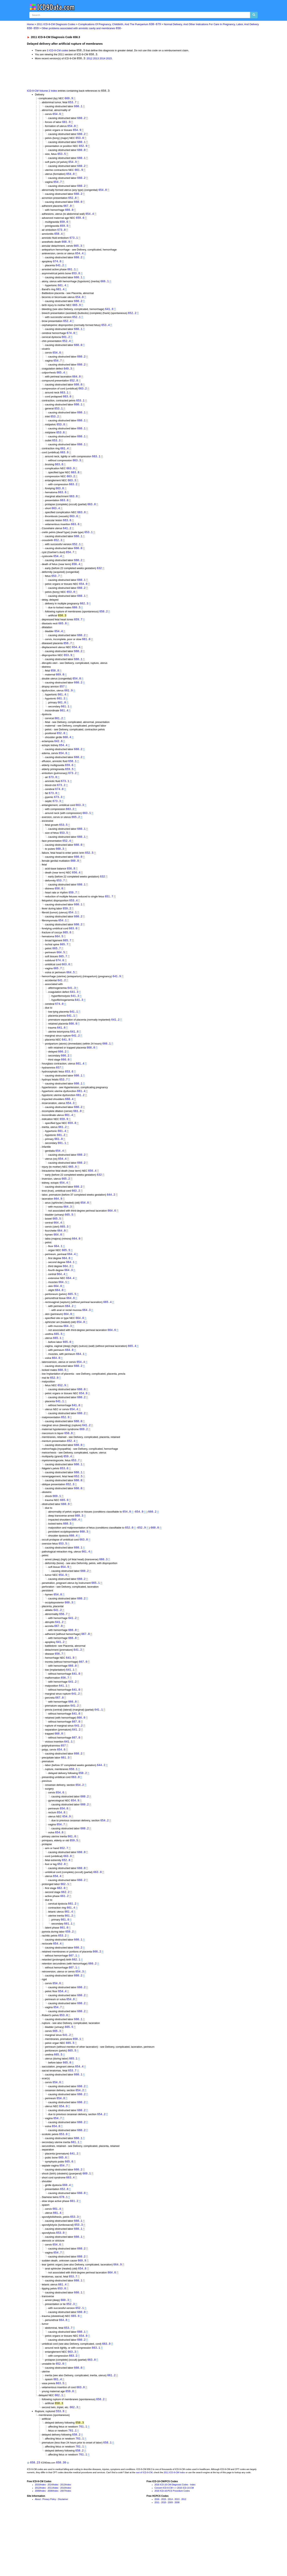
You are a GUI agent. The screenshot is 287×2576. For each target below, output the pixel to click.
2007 (62, 2552)
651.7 (109, 918)
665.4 (61, 380)
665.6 (67, 955)
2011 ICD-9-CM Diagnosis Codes (56, 24)
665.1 (57, 1371)
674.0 (57, 266)
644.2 (111, 1224)
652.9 (83, 148)
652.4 (67, 328)
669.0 (60, 690)
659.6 (80, 222)
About (38, 2561)
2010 (62, 2549)
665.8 (62, 638)
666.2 (62, 1077)
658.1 (72, 779)
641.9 (109, 315)
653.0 (80, 140)
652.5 (89, 873)
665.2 (76, 837)
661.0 (86, 654)
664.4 (58, 1253)
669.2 (84, 1465)
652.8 (72, 201)
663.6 (59, 475)
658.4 (58, 238)
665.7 (67, 963)
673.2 (72, 791)
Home (30, 24)
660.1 (78, 107)
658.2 (103, 626)
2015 (109, 58)
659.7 (78, 634)
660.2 (81, 119)
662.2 (65, 1939)
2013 (96, 58)
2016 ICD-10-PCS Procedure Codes (172, 2552)
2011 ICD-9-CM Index (174, 2534)
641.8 (61, 1052)
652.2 (132, 319)
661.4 (62, 291)
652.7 (64, 1894)
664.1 (58, 1277)
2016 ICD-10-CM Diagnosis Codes (171, 2546)
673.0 (61, 234)
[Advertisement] (98, 75)
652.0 (129, 1566)
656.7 (67, 658)
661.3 (65, 1801)
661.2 (66, 344)
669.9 (69, 99)
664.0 (76, 385)
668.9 (66, 246)
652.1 (76, 323)
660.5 (76, 622)
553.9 (60, 2472)
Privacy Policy (49, 2561)
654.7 (57, 185)
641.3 (71, 1012)
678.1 (63, 2252)
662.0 (61, 1935)
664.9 (58, 1228)
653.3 (56, 450)
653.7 (72, 103)
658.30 (61, 2524)
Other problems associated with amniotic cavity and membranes (82, 28)
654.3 (70, 1130)
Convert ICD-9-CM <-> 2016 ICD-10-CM (174, 2549)
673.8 (53, 812)
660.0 (81, 152)
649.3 (68, 376)
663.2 (83, 397)
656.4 (76, 577)
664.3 (67, 1236)
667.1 (73, 2005)
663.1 (64, 401)
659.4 (67, 1493)
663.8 (75, 483)
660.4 (67, 754)
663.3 (77, 471)
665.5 (69, 1245)
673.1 (74, 242)
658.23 (35, 2524)
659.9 (64, 1146)
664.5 (59, 959)
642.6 (58, 759)
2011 (50, 2549)
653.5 (61, 156)
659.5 (64, 230)
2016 (156, 2561)
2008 (50, 2552)
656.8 (55, 686)
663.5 (60, 2443)
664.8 (70, 1330)
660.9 (65, 1541)
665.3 (78, 250)
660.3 (60, 869)
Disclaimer (63, 2561)
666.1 (104, 287)
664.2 (67, 1298)
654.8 (85, 1232)
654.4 (90, 218)
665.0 (67, 1376)
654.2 (80, 1829)
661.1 (71, 275)
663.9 (64, 463)
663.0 (67, 405)
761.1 (83, 2487)
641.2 (60, 270)
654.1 (72, 934)
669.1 (57, 1533)
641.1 (74, 1036)
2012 (89, 58)
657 (62, 703)
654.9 (77, 131)
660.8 (75, 881)
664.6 (112, 1240)
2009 (37, 2552)
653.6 (69, 1098)
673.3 (58, 816)
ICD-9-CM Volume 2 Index (42, 91)
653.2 (54, 426)
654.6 (57, 115)
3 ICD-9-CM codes (57, 50)
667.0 (67, 209)
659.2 (67, 930)
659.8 (72, 1151)
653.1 (80, 409)
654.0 (71, 127)
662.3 (84, 618)
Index (43, 2546)
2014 (102, 58)
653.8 (61, 434)
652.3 (58, 553)
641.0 (76, 1440)
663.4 (56, 520)
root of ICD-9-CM (144, 2534)
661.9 (66, 123)
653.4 (105, 332)
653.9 (68, 671)
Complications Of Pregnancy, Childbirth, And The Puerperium (119, 24)
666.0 (69, 213)
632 (99, 582)
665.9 (76, 311)
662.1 (65, 1931)
